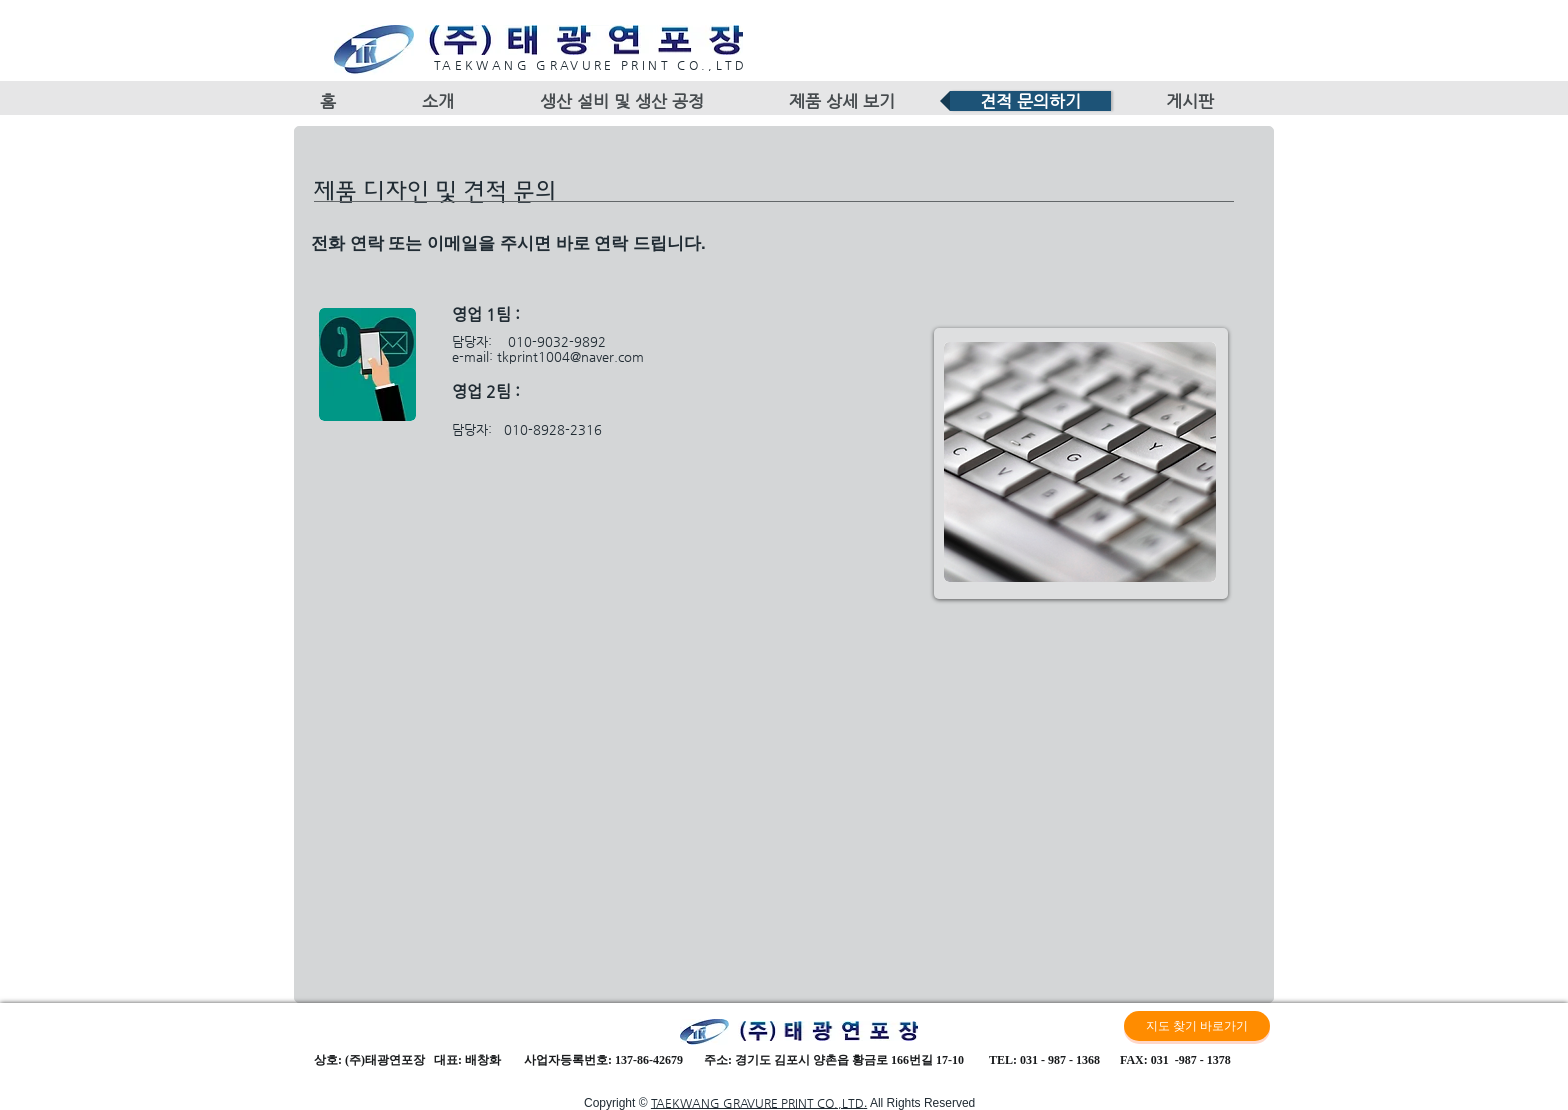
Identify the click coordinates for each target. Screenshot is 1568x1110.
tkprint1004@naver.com (570, 356)
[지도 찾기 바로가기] (1197, 1026)
